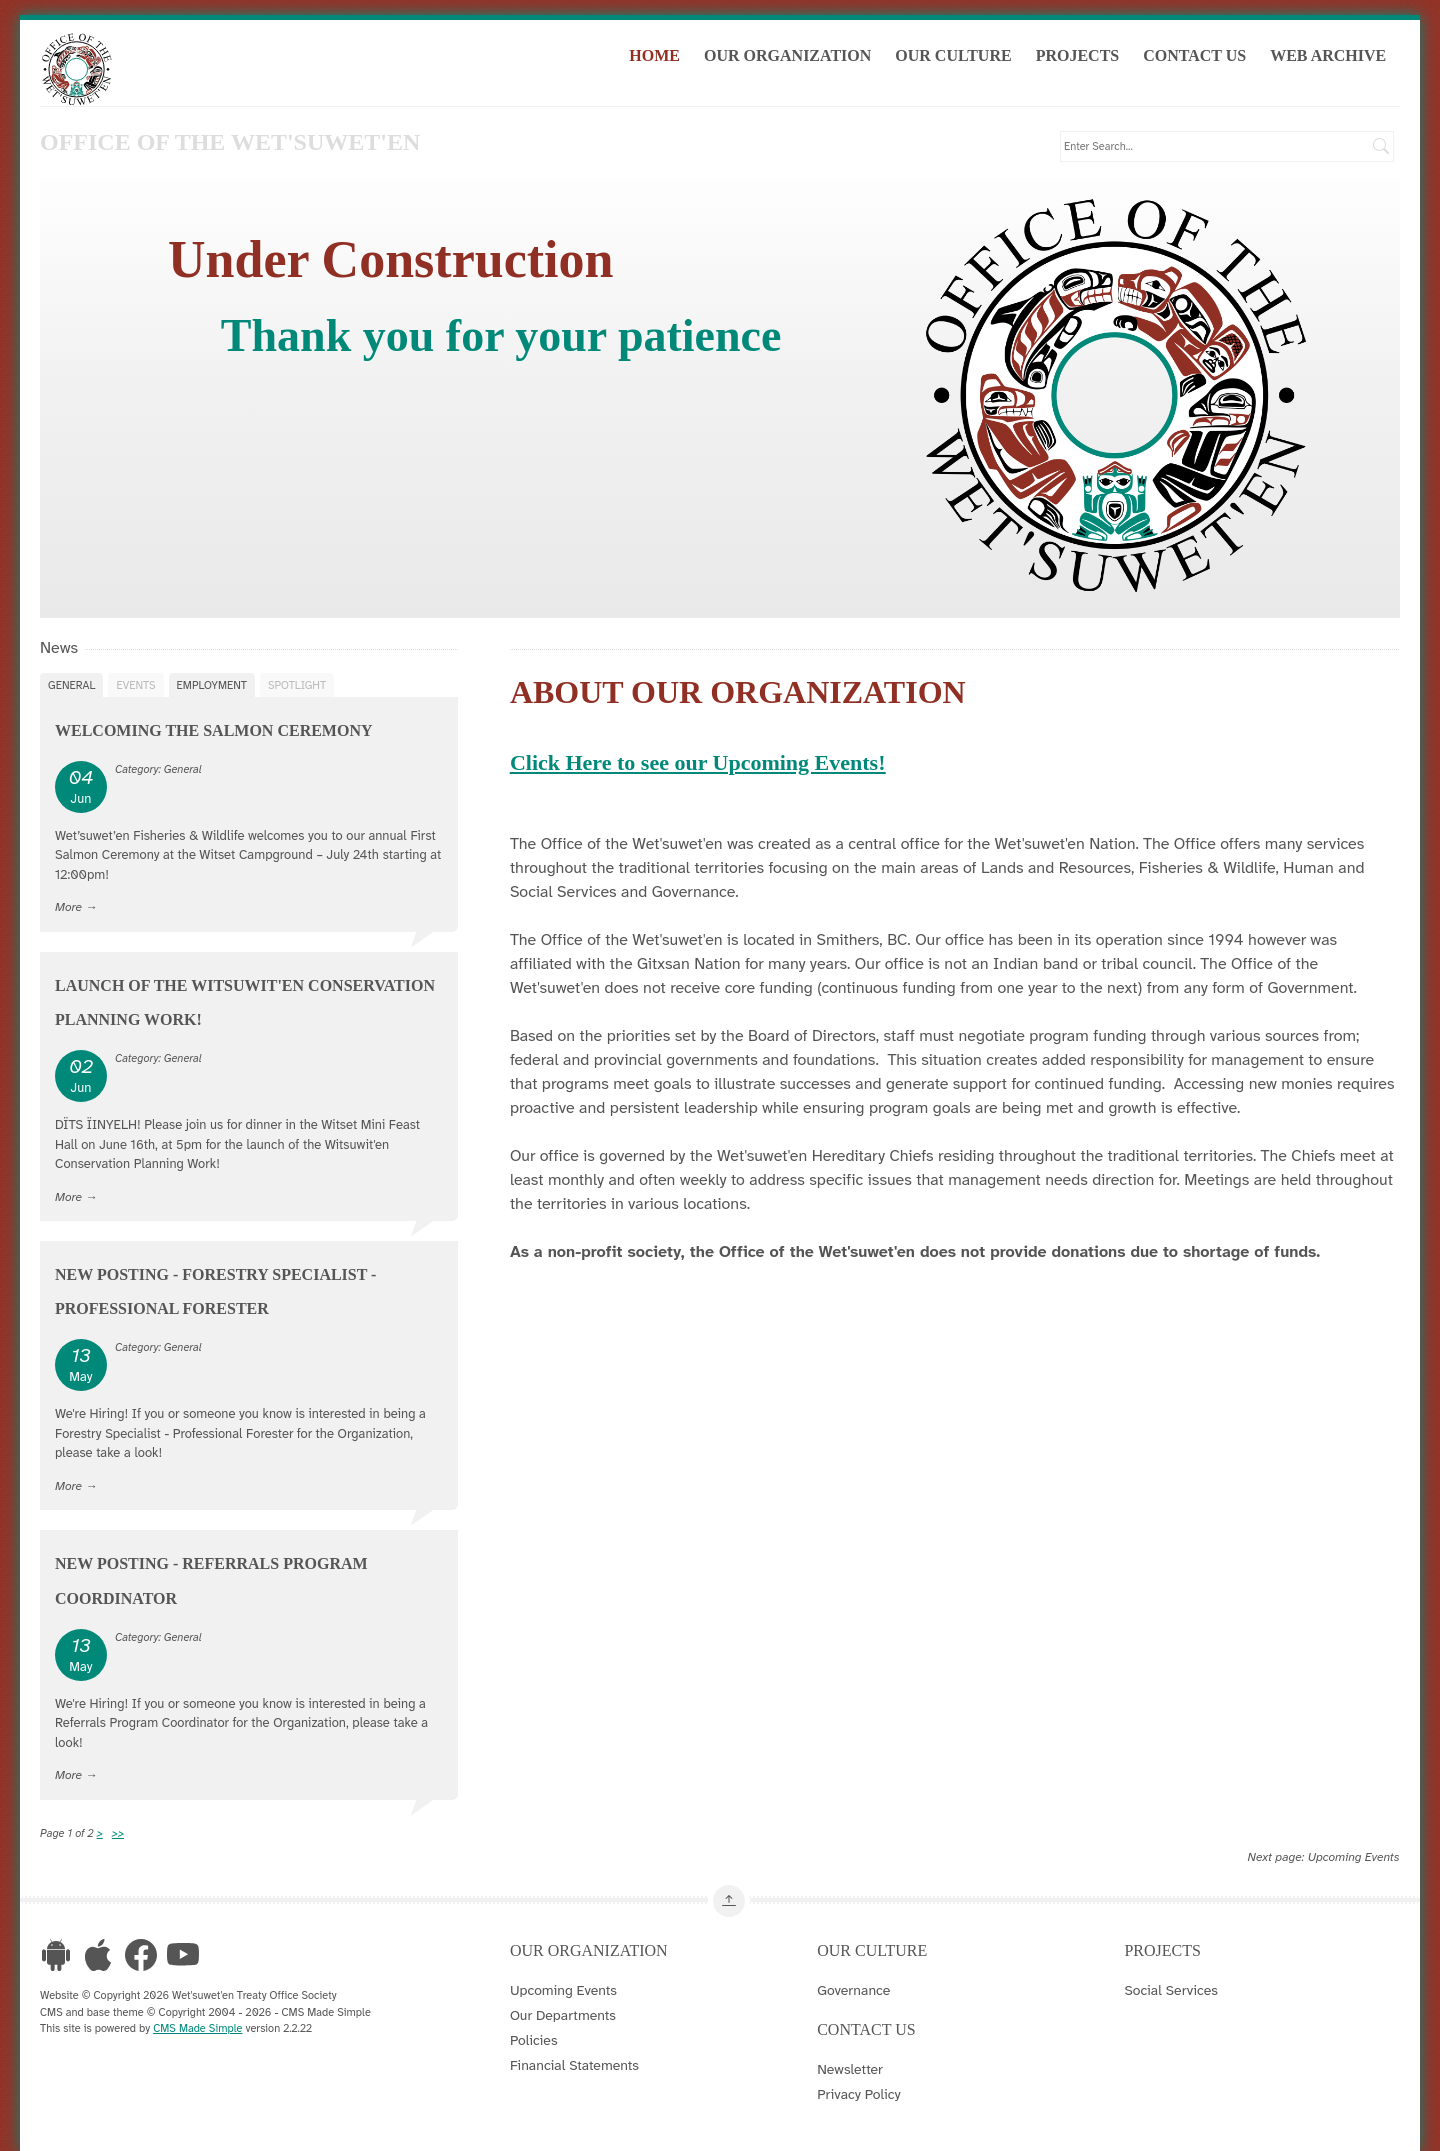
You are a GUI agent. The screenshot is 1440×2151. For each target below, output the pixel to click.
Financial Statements (574, 2064)
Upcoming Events (1354, 1856)
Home (661, 58)
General (71, 684)
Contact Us (1201, 58)
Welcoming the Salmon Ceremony (214, 729)
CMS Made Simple (197, 2027)
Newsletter (850, 2068)
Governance (853, 1989)
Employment (212, 684)
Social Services (1170, 1989)
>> (118, 1832)
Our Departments (563, 2014)
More (68, 906)
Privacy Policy (859, 2093)
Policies (534, 2039)
